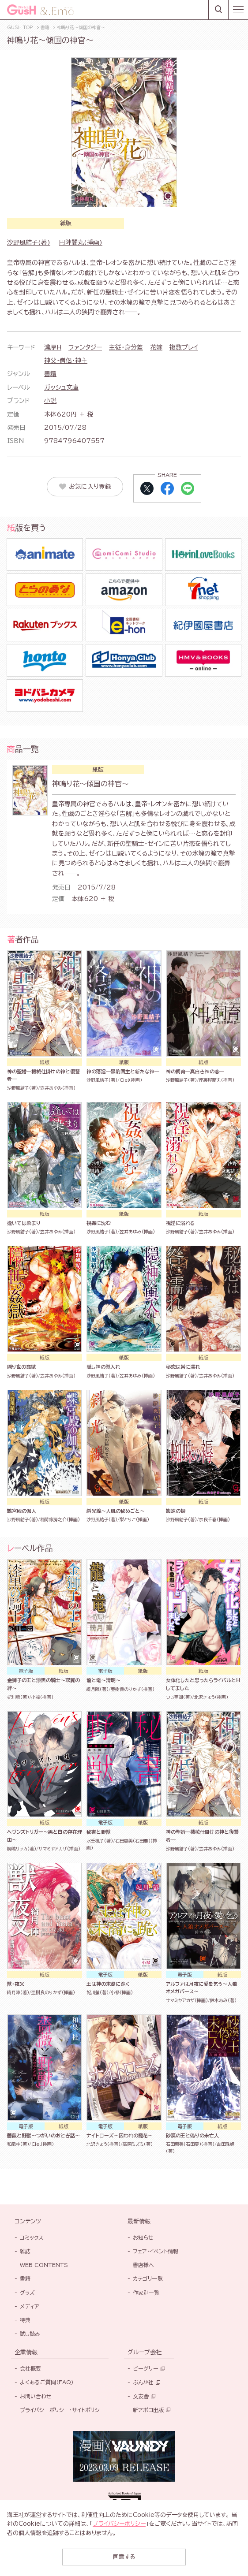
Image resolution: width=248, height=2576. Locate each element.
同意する (124, 2557)
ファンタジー (85, 347)
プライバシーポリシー (119, 2524)
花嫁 (156, 347)
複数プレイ (183, 347)
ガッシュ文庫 (61, 387)
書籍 (50, 374)
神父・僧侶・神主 (65, 360)
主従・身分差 (126, 347)
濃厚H (52, 347)
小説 (50, 401)
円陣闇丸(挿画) (80, 242)
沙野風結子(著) (28, 242)
